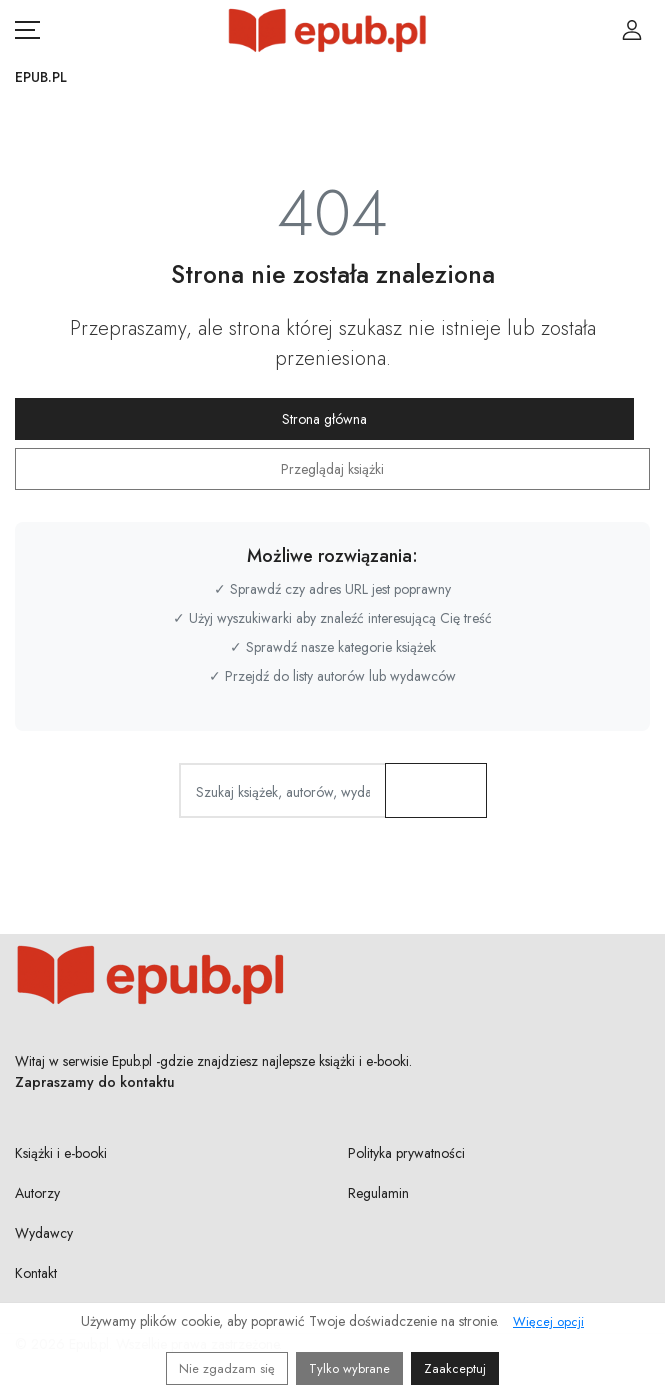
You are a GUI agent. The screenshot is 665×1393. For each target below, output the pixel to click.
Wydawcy (44, 1233)
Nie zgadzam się (227, 1368)
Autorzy (37, 1193)
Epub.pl (41, 77)
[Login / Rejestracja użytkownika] (632, 30)
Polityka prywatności (406, 1153)
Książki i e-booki (61, 1153)
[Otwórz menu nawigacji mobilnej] (27, 30)
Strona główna (324, 419)
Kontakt (36, 1273)
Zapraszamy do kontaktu (95, 1082)
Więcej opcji (548, 1321)
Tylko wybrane (349, 1368)
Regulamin (378, 1193)
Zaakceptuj (455, 1368)
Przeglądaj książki (332, 469)
